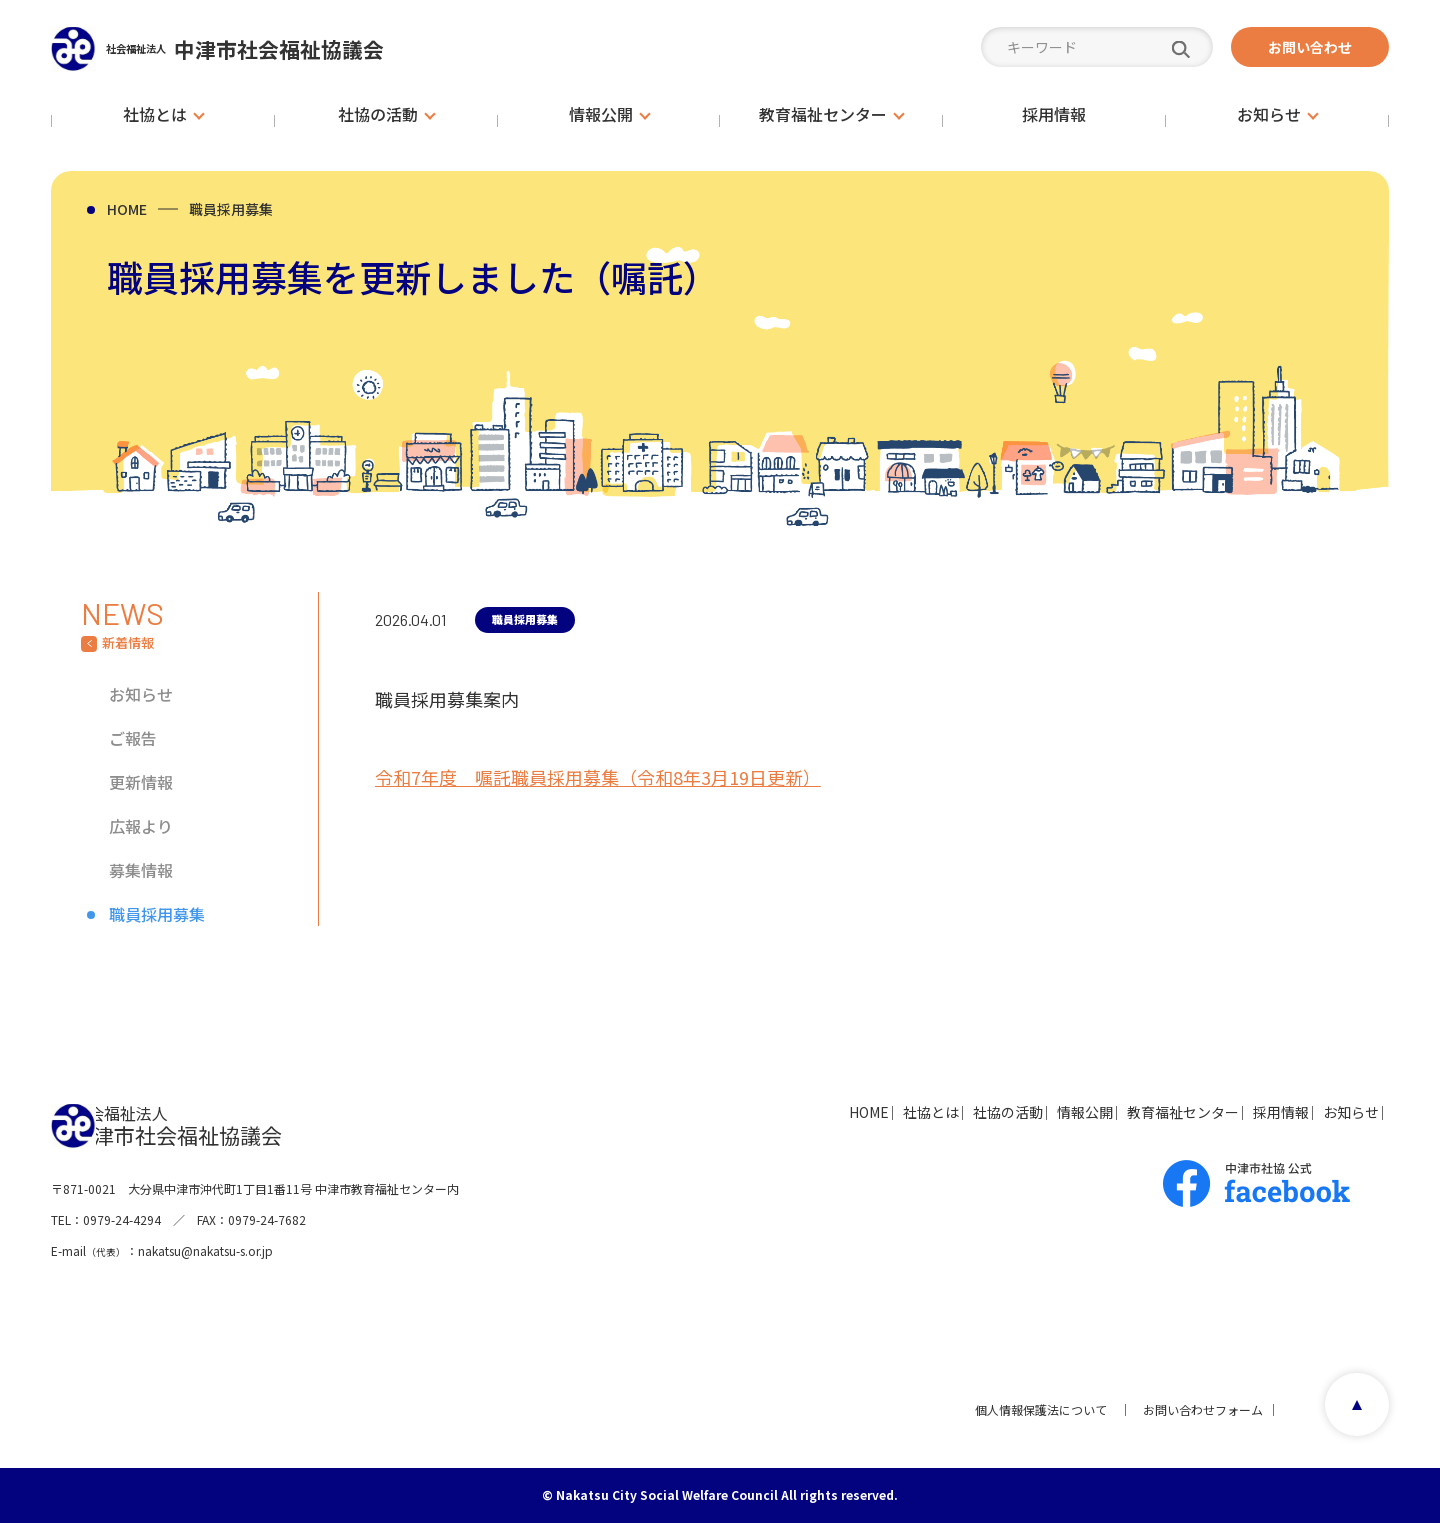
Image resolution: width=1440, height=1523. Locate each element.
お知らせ (141, 694)
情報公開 (983, 1112)
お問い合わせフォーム (1195, 1409)
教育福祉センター (1109, 1112)
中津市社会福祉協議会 (285, 48)
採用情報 (1235, 1112)
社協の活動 (878, 1112)
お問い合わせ (1310, 47)
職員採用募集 (231, 209)
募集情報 (141, 870)
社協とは (773, 1112)
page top (1350, 1409)
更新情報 (141, 782)
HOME (127, 209)
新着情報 (128, 643)
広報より (141, 826)
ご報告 (133, 738)
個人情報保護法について (1033, 1409)
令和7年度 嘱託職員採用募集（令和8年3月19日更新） (598, 776)
